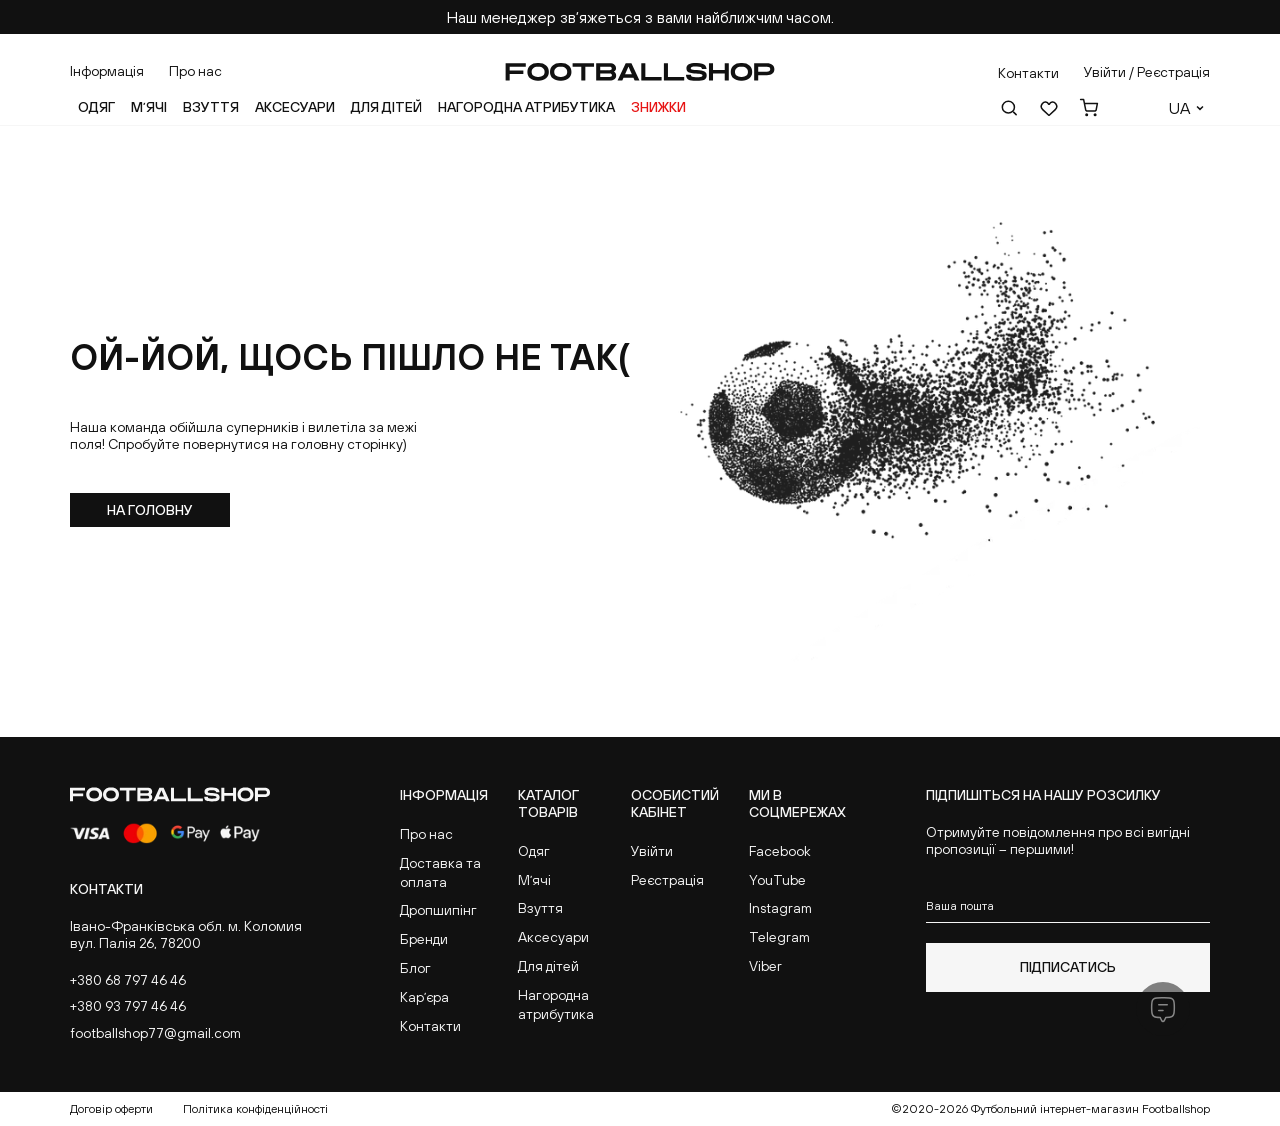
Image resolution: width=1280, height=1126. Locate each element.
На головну (150, 510)
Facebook (780, 851)
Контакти (430, 1026)
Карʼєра (424, 997)
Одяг (96, 107)
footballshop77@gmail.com (155, 1033)
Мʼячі (149, 107)
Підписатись (1068, 967)
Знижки (658, 107)
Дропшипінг (438, 910)
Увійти (652, 851)
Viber (765, 966)
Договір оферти (111, 1109)
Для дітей (386, 107)
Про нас (195, 71)
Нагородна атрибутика (526, 107)
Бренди (424, 939)
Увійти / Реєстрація (1147, 72)
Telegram (779, 937)
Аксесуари (295, 107)
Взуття (211, 107)
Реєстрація (667, 880)
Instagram (780, 908)
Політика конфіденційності (255, 1109)
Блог (415, 968)
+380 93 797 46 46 (128, 1006)
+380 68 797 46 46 (128, 980)
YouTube (777, 880)
